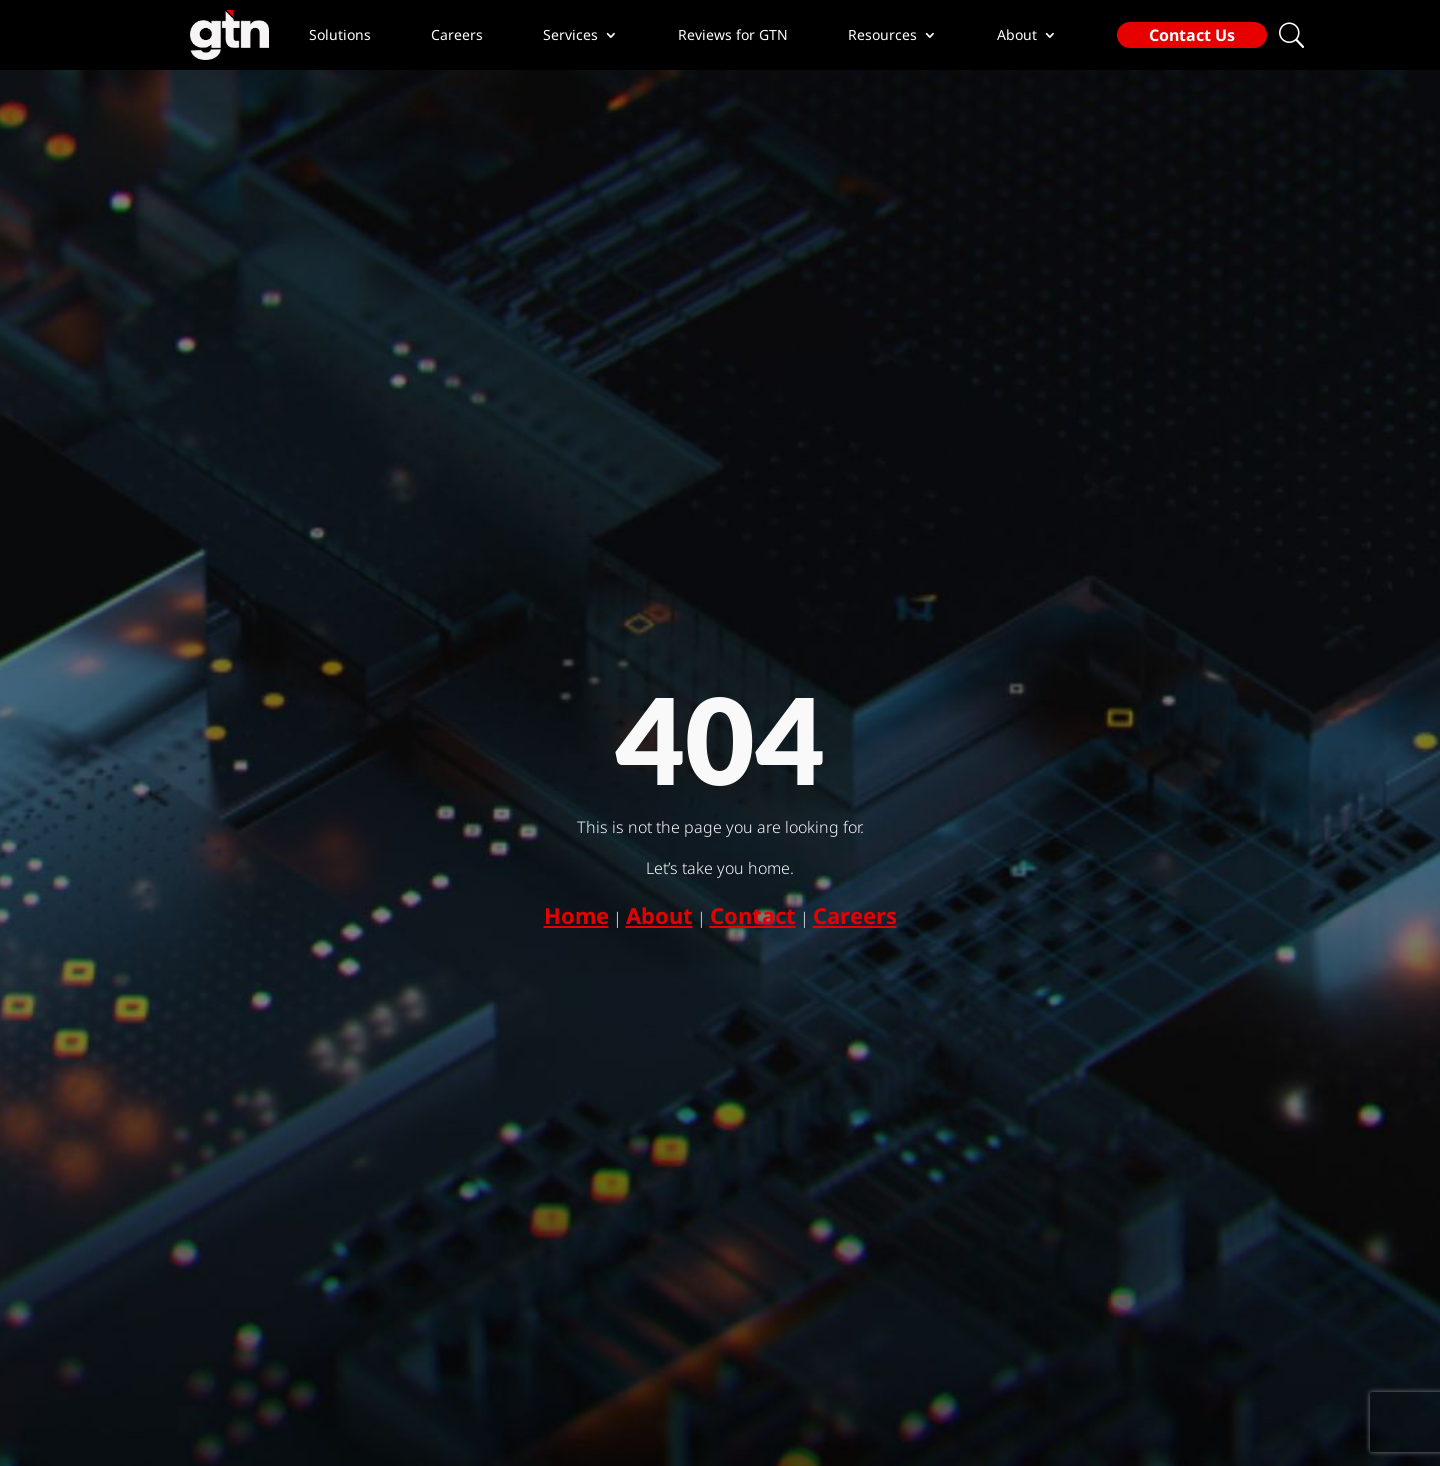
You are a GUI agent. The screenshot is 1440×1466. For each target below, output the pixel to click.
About (659, 915)
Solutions (340, 35)
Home (576, 915)
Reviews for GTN (733, 35)
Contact (753, 915)
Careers (457, 35)
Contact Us (1192, 35)
